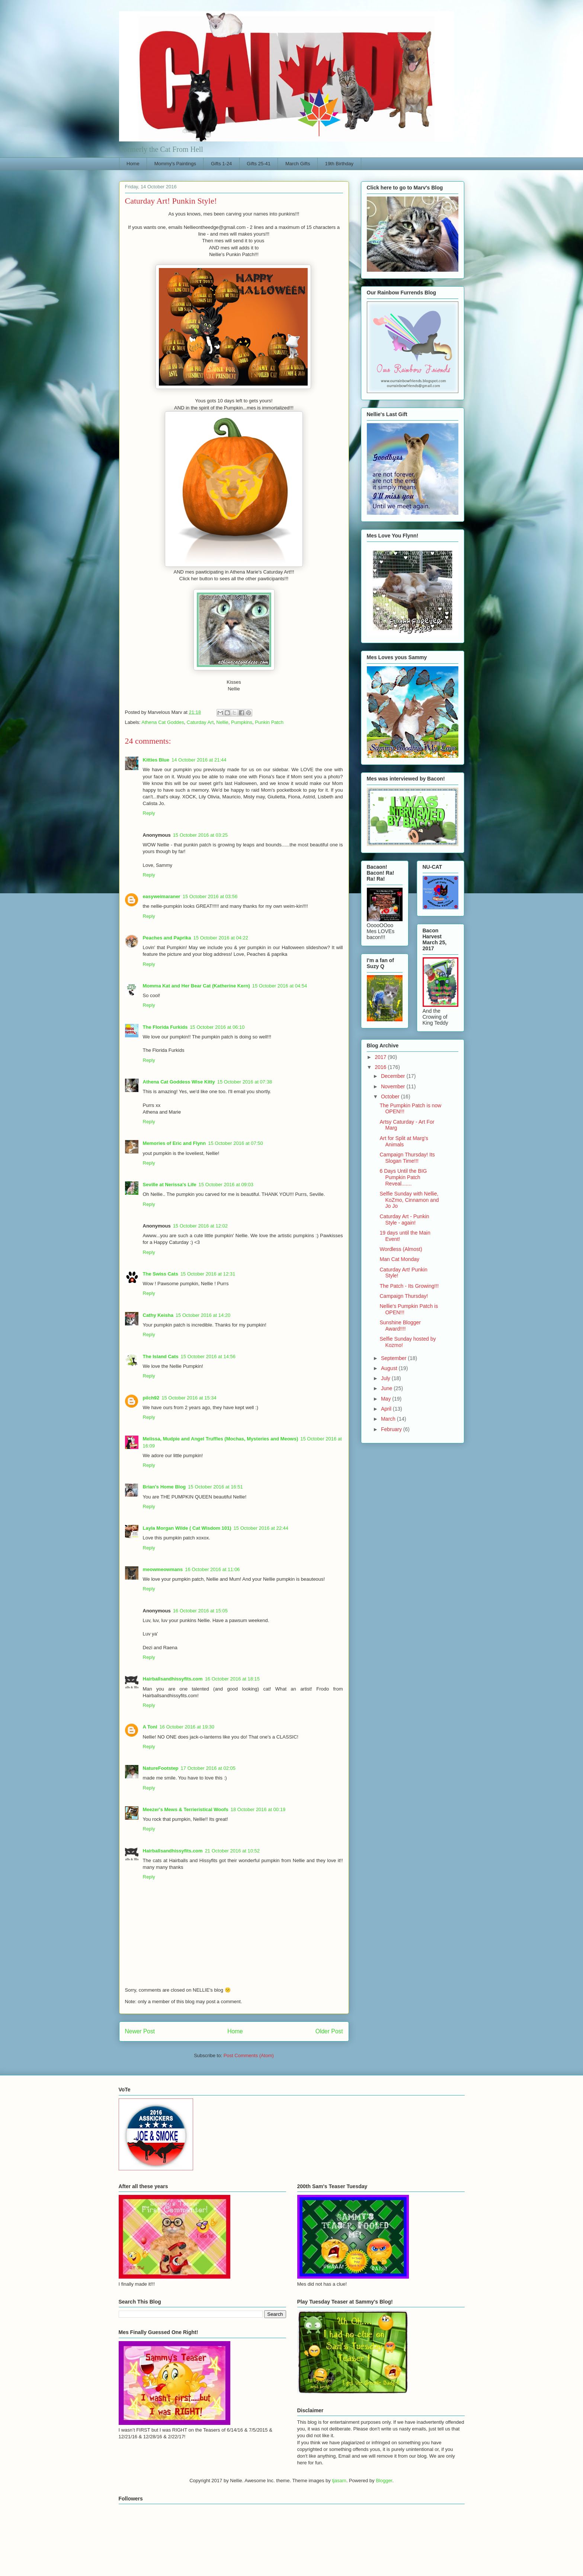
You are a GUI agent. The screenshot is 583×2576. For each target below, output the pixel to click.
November (393, 1086)
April (387, 1409)
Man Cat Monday (399, 1259)
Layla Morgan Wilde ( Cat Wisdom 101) (187, 1528)
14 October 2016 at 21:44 (199, 760)
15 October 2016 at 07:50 (235, 1143)
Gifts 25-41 (258, 163)
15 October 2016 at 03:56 (210, 896)
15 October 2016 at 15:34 (188, 1398)
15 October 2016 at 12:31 (207, 1274)
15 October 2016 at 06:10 (217, 1027)
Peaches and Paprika (167, 938)
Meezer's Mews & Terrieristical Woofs (185, 1809)
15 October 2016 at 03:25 (200, 835)
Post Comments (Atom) (249, 2055)
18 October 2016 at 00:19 (258, 1809)
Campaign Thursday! (403, 1296)
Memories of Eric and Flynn (174, 1143)
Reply (149, 813)
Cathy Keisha (158, 1315)
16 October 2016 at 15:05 (200, 1610)
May (386, 1399)
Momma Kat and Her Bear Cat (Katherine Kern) (196, 986)
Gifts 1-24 (221, 163)
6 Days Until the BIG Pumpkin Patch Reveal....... (403, 1177)
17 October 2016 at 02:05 (208, 1768)
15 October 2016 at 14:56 (208, 1356)
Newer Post (140, 2031)
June (387, 1388)
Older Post (329, 2031)
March (389, 1419)
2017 (381, 1057)
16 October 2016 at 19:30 (187, 1727)
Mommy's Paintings (175, 163)
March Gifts (297, 163)
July (386, 1378)
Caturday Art (200, 722)
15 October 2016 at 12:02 (200, 1226)
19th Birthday (339, 163)
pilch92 (151, 1398)
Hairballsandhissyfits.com (173, 1679)
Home (133, 163)
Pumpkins (241, 722)
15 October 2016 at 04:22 (220, 938)
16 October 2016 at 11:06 (212, 1569)
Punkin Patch (269, 722)
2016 (381, 1067)
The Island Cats (161, 1356)
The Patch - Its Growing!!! (409, 1286)
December (393, 1076)
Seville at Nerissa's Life (169, 1184)
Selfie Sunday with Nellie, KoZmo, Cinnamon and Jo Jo (409, 1200)
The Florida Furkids (165, 1027)
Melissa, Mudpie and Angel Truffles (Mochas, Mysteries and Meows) (220, 1439)
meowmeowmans (163, 1569)
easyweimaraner (161, 896)
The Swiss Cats (160, 1274)
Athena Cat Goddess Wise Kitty (179, 1082)
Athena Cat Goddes (162, 722)
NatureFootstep (161, 1768)
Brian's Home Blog (164, 1487)
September (394, 1358)
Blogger (384, 2480)
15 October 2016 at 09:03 (226, 1184)
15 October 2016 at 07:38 (244, 1082)
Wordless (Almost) (400, 1249)
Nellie (222, 722)
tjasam (339, 2480)
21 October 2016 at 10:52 (232, 1851)
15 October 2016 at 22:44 (261, 1528)
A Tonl (150, 1727)
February (392, 1429)
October (391, 1096)
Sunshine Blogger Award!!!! (400, 1325)
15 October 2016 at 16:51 (215, 1487)
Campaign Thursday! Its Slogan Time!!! (407, 1158)
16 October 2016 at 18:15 (232, 1679)
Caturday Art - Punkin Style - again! (404, 1219)
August (389, 1368)
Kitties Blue (156, 760)
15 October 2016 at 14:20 (203, 1315)
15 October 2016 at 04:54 (279, 986)
